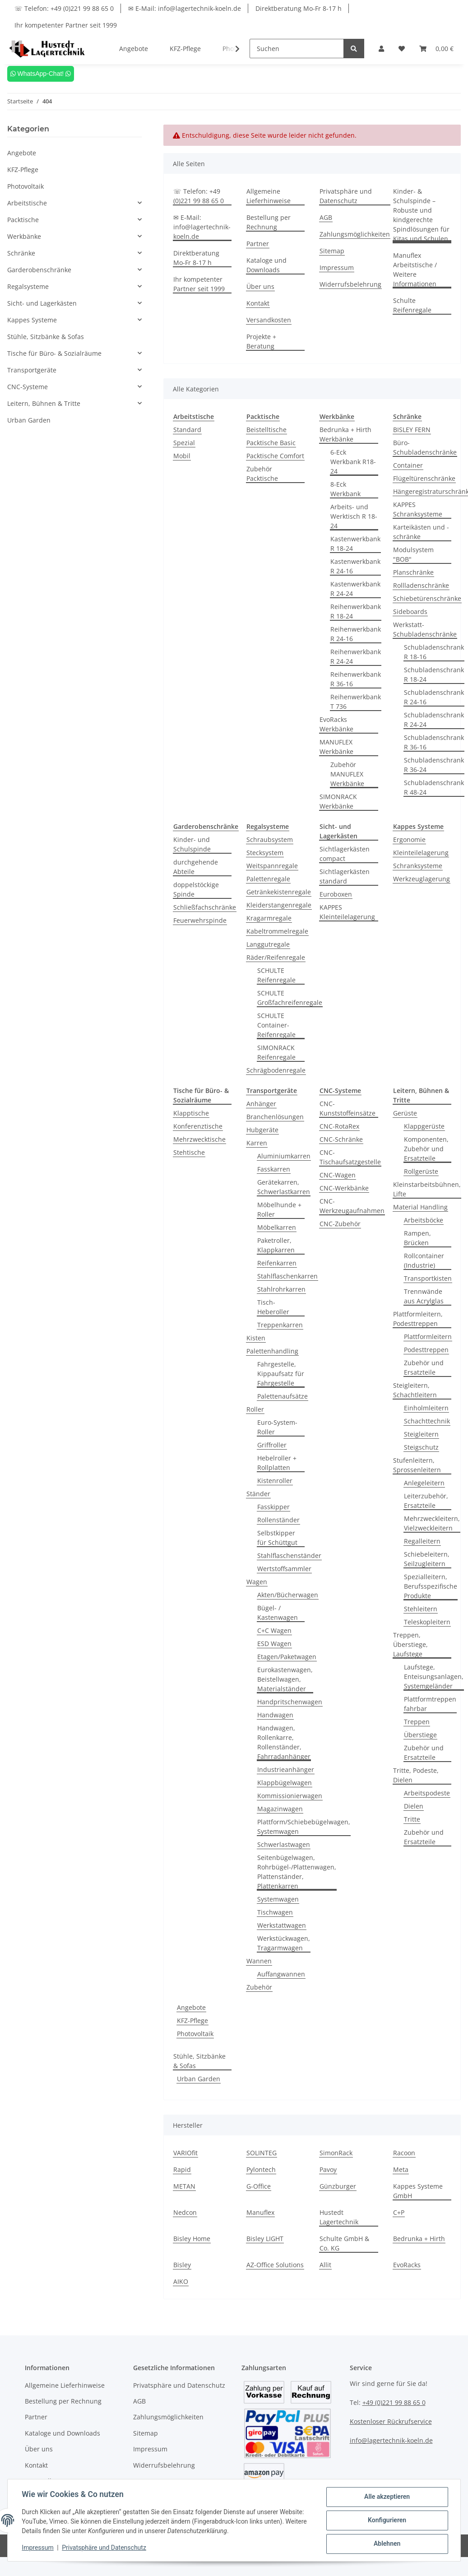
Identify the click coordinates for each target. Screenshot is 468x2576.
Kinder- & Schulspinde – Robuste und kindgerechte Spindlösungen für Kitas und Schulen (421, 215)
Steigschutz (421, 1447)
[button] (381, 48)
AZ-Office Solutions (275, 2264)
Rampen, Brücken (417, 1238)
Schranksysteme (417, 865)
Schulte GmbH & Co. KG (344, 2243)
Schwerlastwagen (283, 1844)
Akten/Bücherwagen (287, 1594)
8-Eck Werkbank (345, 489)
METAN (184, 2186)
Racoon (404, 2152)
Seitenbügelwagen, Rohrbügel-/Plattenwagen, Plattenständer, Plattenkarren (296, 1871)
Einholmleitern (426, 1408)
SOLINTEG (261, 2152)
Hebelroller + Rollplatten (277, 1463)
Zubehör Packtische (262, 474)
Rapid (182, 2169)
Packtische (23, 219)
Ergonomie (409, 839)
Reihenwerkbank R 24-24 (355, 656)
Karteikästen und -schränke (421, 532)
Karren (256, 1143)
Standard (187, 429)
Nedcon (185, 2212)
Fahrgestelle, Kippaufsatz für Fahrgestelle (280, 1373)
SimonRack (336, 2152)
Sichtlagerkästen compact (345, 854)
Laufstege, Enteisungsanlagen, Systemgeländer (433, 1676)
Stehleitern (420, 1608)
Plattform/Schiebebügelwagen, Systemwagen (303, 1827)
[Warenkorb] (436, 48)
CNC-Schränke (341, 1139)
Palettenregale (268, 878)
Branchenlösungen (275, 1116)
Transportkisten (428, 1278)
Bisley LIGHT (264, 2238)
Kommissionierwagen (289, 1795)
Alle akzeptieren (386, 2497)
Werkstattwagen (281, 1925)
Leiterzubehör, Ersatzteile (426, 1501)
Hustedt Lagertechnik (339, 2217)
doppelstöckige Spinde (196, 889)
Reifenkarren (277, 1263)
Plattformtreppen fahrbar (430, 1704)
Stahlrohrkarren (281, 1289)
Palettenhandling (272, 1351)
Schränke (21, 253)
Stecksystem (264, 852)
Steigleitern (421, 1434)
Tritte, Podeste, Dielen (416, 1775)
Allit (325, 2264)
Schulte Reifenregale (412, 305)
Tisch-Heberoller (273, 1307)
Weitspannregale (272, 865)
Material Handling (420, 1207)
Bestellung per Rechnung (268, 222)
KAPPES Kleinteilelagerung (347, 912)
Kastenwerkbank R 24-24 (355, 589)
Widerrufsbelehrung (350, 284)
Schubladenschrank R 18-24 (434, 674)
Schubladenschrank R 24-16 (434, 697)
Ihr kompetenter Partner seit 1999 (65, 25)
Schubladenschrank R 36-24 (434, 765)
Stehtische (189, 1152)
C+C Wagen (274, 1630)
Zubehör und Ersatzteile (424, 1367)
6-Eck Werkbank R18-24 (353, 461)
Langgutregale (268, 944)
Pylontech (261, 2169)
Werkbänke (24, 236)
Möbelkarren (276, 1227)
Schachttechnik (427, 1421)
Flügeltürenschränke (424, 478)
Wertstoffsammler (284, 1568)
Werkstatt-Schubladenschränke (425, 629)
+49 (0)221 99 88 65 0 (394, 2402)
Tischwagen (275, 1912)
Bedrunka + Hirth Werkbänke (345, 434)
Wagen (256, 1581)
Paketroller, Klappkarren (276, 1245)
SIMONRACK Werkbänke (338, 801)
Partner (257, 243)
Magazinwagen (280, 1808)
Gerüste (405, 1113)
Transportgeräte (31, 370)
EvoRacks (407, 2264)
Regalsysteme (28, 286)
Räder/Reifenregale (275, 957)
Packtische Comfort (275, 455)
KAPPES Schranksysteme (417, 509)
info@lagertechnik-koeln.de (391, 2440)
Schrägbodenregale (276, 1070)
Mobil (181, 455)
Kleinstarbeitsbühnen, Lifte (427, 1189)
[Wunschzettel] (401, 48)
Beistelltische (266, 429)
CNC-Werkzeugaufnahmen (352, 1206)
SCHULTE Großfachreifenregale (289, 998)
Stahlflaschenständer (289, 1555)
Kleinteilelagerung (421, 852)
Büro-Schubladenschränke (425, 447)
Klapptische (191, 1113)
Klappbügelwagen (284, 1782)
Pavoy (328, 2169)
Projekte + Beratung (261, 341)
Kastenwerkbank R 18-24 (355, 544)
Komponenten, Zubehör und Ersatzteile (426, 1148)
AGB (326, 217)
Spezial (184, 442)
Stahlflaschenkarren (287, 1276)
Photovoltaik (195, 2033)
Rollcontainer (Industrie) (424, 1260)
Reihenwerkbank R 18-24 (355, 611)
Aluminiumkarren (283, 1156)
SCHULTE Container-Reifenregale (276, 1025)
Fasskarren (273, 1169)
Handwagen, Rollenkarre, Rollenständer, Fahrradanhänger (283, 1742)
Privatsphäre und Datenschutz (346, 196)
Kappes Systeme (32, 320)
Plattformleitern (428, 1336)
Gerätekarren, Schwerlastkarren (283, 1187)
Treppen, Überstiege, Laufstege (410, 1644)
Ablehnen (386, 2544)
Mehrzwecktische (199, 1139)
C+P (398, 2212)
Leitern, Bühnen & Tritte (43, 403)
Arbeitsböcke (423, 1220)
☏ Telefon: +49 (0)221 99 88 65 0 (64, 8)
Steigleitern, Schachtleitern (415, 1390)
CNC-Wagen (338, 1175)
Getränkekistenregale (278, 892)
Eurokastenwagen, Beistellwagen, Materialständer (285, 1679)
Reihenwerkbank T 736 (355, 702)
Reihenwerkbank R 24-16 (355, 634)
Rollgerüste (421, 1171)
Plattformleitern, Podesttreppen (418, 1319)
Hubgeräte (262, 1129)
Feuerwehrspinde (200, 920)
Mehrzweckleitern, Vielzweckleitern (432, 1523)
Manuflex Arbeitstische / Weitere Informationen (415, 269)
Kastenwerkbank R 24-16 (355, 566)
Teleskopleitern (427, 1622)
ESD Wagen (274, 1643)
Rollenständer (278, 1520)
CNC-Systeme (27, 386)
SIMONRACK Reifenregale (276, 1052)
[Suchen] (297, 48)
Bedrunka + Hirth (419, 2238)
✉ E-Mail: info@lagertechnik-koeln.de (184, 8)
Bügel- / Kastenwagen (277, 1613)
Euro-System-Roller (277, 1427)
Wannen (259, 1961)
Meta (400, 2169)
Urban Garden (198, 2078)
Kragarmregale (269, 918)
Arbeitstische (27, 203)
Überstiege (420, 1734)
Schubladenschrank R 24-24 (434, 720)
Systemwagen (278, 1899)
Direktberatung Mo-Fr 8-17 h (298, 8)
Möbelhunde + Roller (279, 1209)
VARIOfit (185, 2152)
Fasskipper (273, 1506)
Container (408, 465)
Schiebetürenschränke (427, 598)
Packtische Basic (271, 442)
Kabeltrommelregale (277, 931)
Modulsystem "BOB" (413, 554)
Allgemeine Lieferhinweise (268, 196)
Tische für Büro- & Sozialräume (54, 353)
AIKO (180, 2281)
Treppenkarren (280, 1325)
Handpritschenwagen (289, 1701)
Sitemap (332, 250)
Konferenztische (197, 1126)
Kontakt (257, 303)
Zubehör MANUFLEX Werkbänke (347, 774)
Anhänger (261, 1103)
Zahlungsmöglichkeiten (355, 234)
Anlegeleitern (424, 1483)
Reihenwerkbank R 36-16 (355, 679)
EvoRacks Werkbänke (336, 724)
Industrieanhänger (285, 1769)
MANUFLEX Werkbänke (336, 747)
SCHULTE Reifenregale (276, 975)
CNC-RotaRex (339, 1126)
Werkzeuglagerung (421, 878)
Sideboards (410, 611)
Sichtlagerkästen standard (345, 876)
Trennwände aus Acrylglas (424, 1296)
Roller (255, 1409)
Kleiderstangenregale (278, 905)
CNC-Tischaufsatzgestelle (350, 1157)
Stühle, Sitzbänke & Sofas (199, 2061)
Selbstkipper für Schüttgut (277, 1538)
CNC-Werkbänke (344, 1188)
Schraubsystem (269, 839)
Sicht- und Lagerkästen (42, 303)
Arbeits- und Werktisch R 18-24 (353, 516)
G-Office (258, 2186)
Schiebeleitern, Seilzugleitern (426, 1559)
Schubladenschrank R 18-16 (434, 652)
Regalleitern (422, 1541)
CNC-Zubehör (340, 1223)
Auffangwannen (281, 1974)
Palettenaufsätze (282, 1396)
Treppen (417, 1721)
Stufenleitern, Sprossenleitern (417, 1465)
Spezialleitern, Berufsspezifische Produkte (430, 1586)
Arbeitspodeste (427, 1793)
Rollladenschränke (421, 585)
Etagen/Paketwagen (286, 1656)
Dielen (413, 1806)
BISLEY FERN (412, 429)
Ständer (258, 1493)
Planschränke (413, 572)
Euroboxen (336, 894)
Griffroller (272, 1445)
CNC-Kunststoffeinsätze (347, 1108)
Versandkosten (268, 320)
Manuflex (260, 2212)
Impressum (337, 267)
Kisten (255, 1338)
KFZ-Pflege (192, 2020)
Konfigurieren (386, 2520)
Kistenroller (274, 1480)
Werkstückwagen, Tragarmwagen (283, 1943)
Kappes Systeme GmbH (418, 2191)
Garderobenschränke (39, 269)
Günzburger (338, 2186)
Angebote (191, 2007)
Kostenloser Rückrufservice (391, 2421)
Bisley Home (191, 2238)
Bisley (182, 2264)
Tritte (412, 1819)
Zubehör (259, 1987)
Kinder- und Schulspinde (192, 844)
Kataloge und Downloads (266, 265)
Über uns (260, 286)
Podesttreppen (426, 1349)
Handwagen (275, 1715)
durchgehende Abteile (195, 867)
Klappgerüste (424, 1126)
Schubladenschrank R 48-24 (434, 787)
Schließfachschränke (204, 907)
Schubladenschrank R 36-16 (434, 742)
